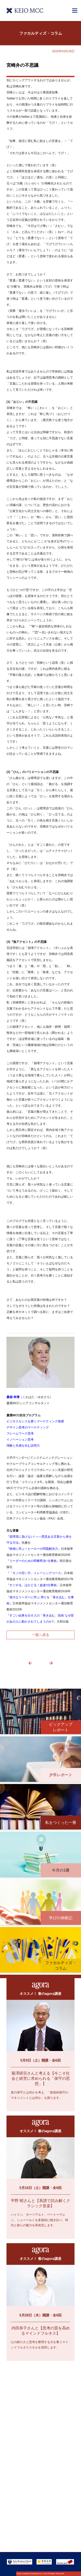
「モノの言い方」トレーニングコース (35, 1573)
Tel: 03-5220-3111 (40, 2508)
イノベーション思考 (20, 1439)
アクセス (12, 2448)
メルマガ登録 (57, 2427)
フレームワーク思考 (20, 1433)
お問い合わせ (18, 2414)
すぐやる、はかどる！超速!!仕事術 (33, 1585)
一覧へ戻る (40, 1635)
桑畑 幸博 (12, 1397)
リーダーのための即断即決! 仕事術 (33, 1561)
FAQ (48, 2459)
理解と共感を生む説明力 (23, 1445)
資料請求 (53, 2414)
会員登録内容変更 (57, 2448)
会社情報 (51, 2470)
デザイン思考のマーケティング (27, 1427)
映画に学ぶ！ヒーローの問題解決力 (34, 1548)
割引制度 (14, 2427)
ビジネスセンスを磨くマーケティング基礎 (35, 1421)
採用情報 (12, 2470)
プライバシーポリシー (21, 2481)
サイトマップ (15, 2459)
